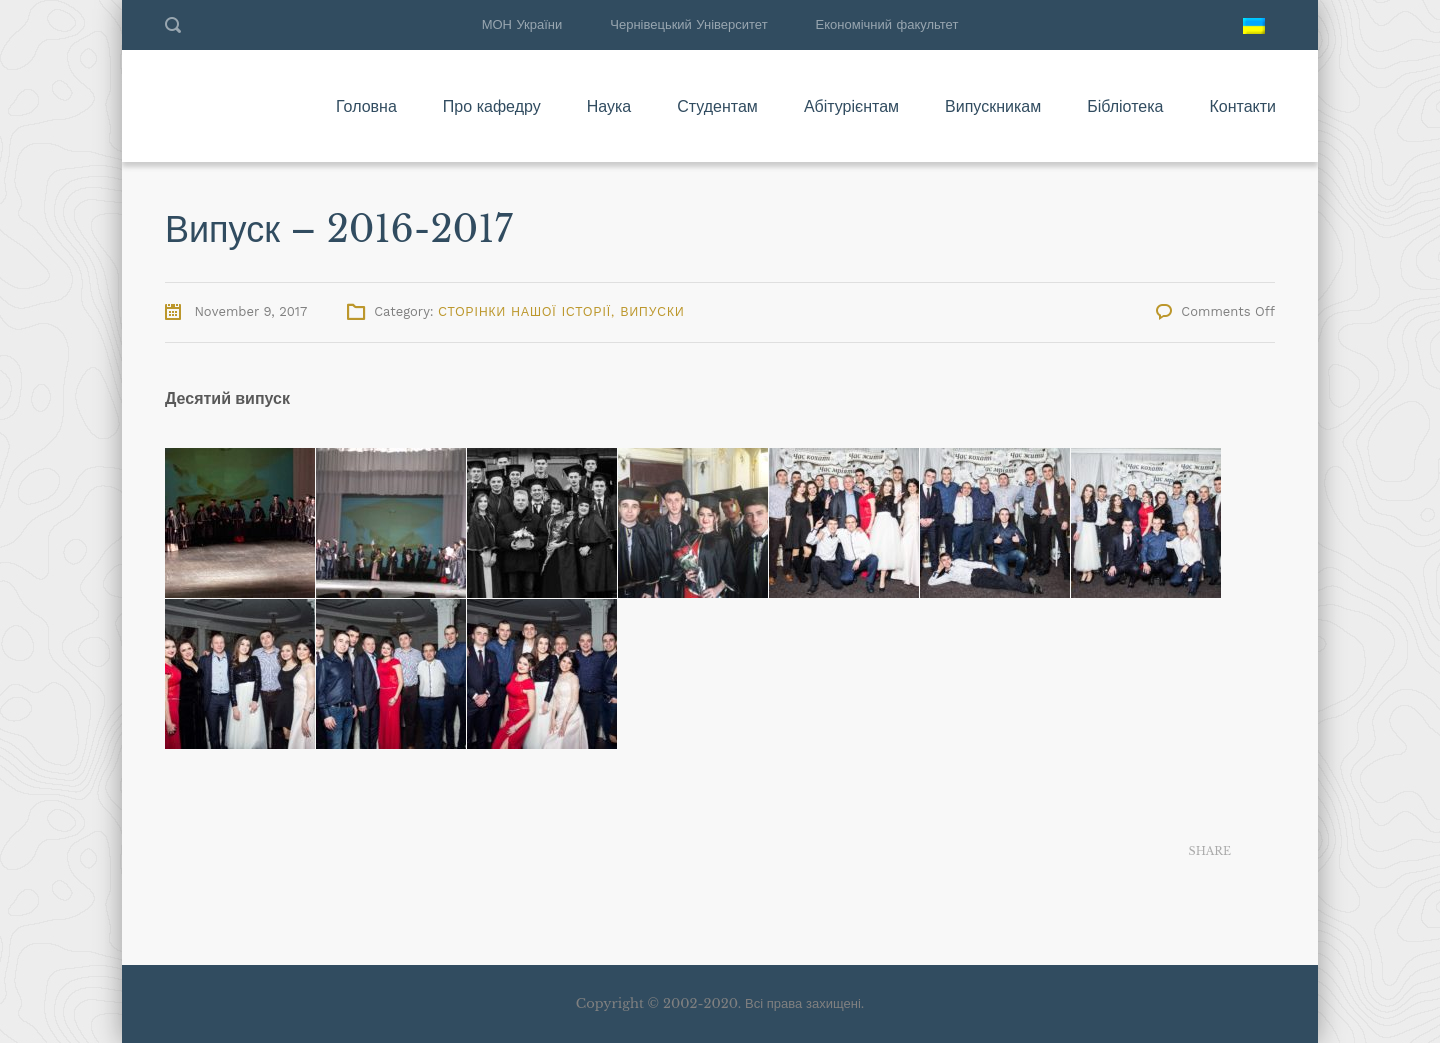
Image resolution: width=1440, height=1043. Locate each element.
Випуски (652, 312)
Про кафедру (492, 106)
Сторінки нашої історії (524, 312)
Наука (609, 106)
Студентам (717, 106)
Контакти (1242, 106)
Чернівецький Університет (688, 24)
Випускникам (993, 106)
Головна (366, 106)
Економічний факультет (887, 24)
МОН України (522, 24)
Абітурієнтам (851, 106)
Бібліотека (1125, 106)
